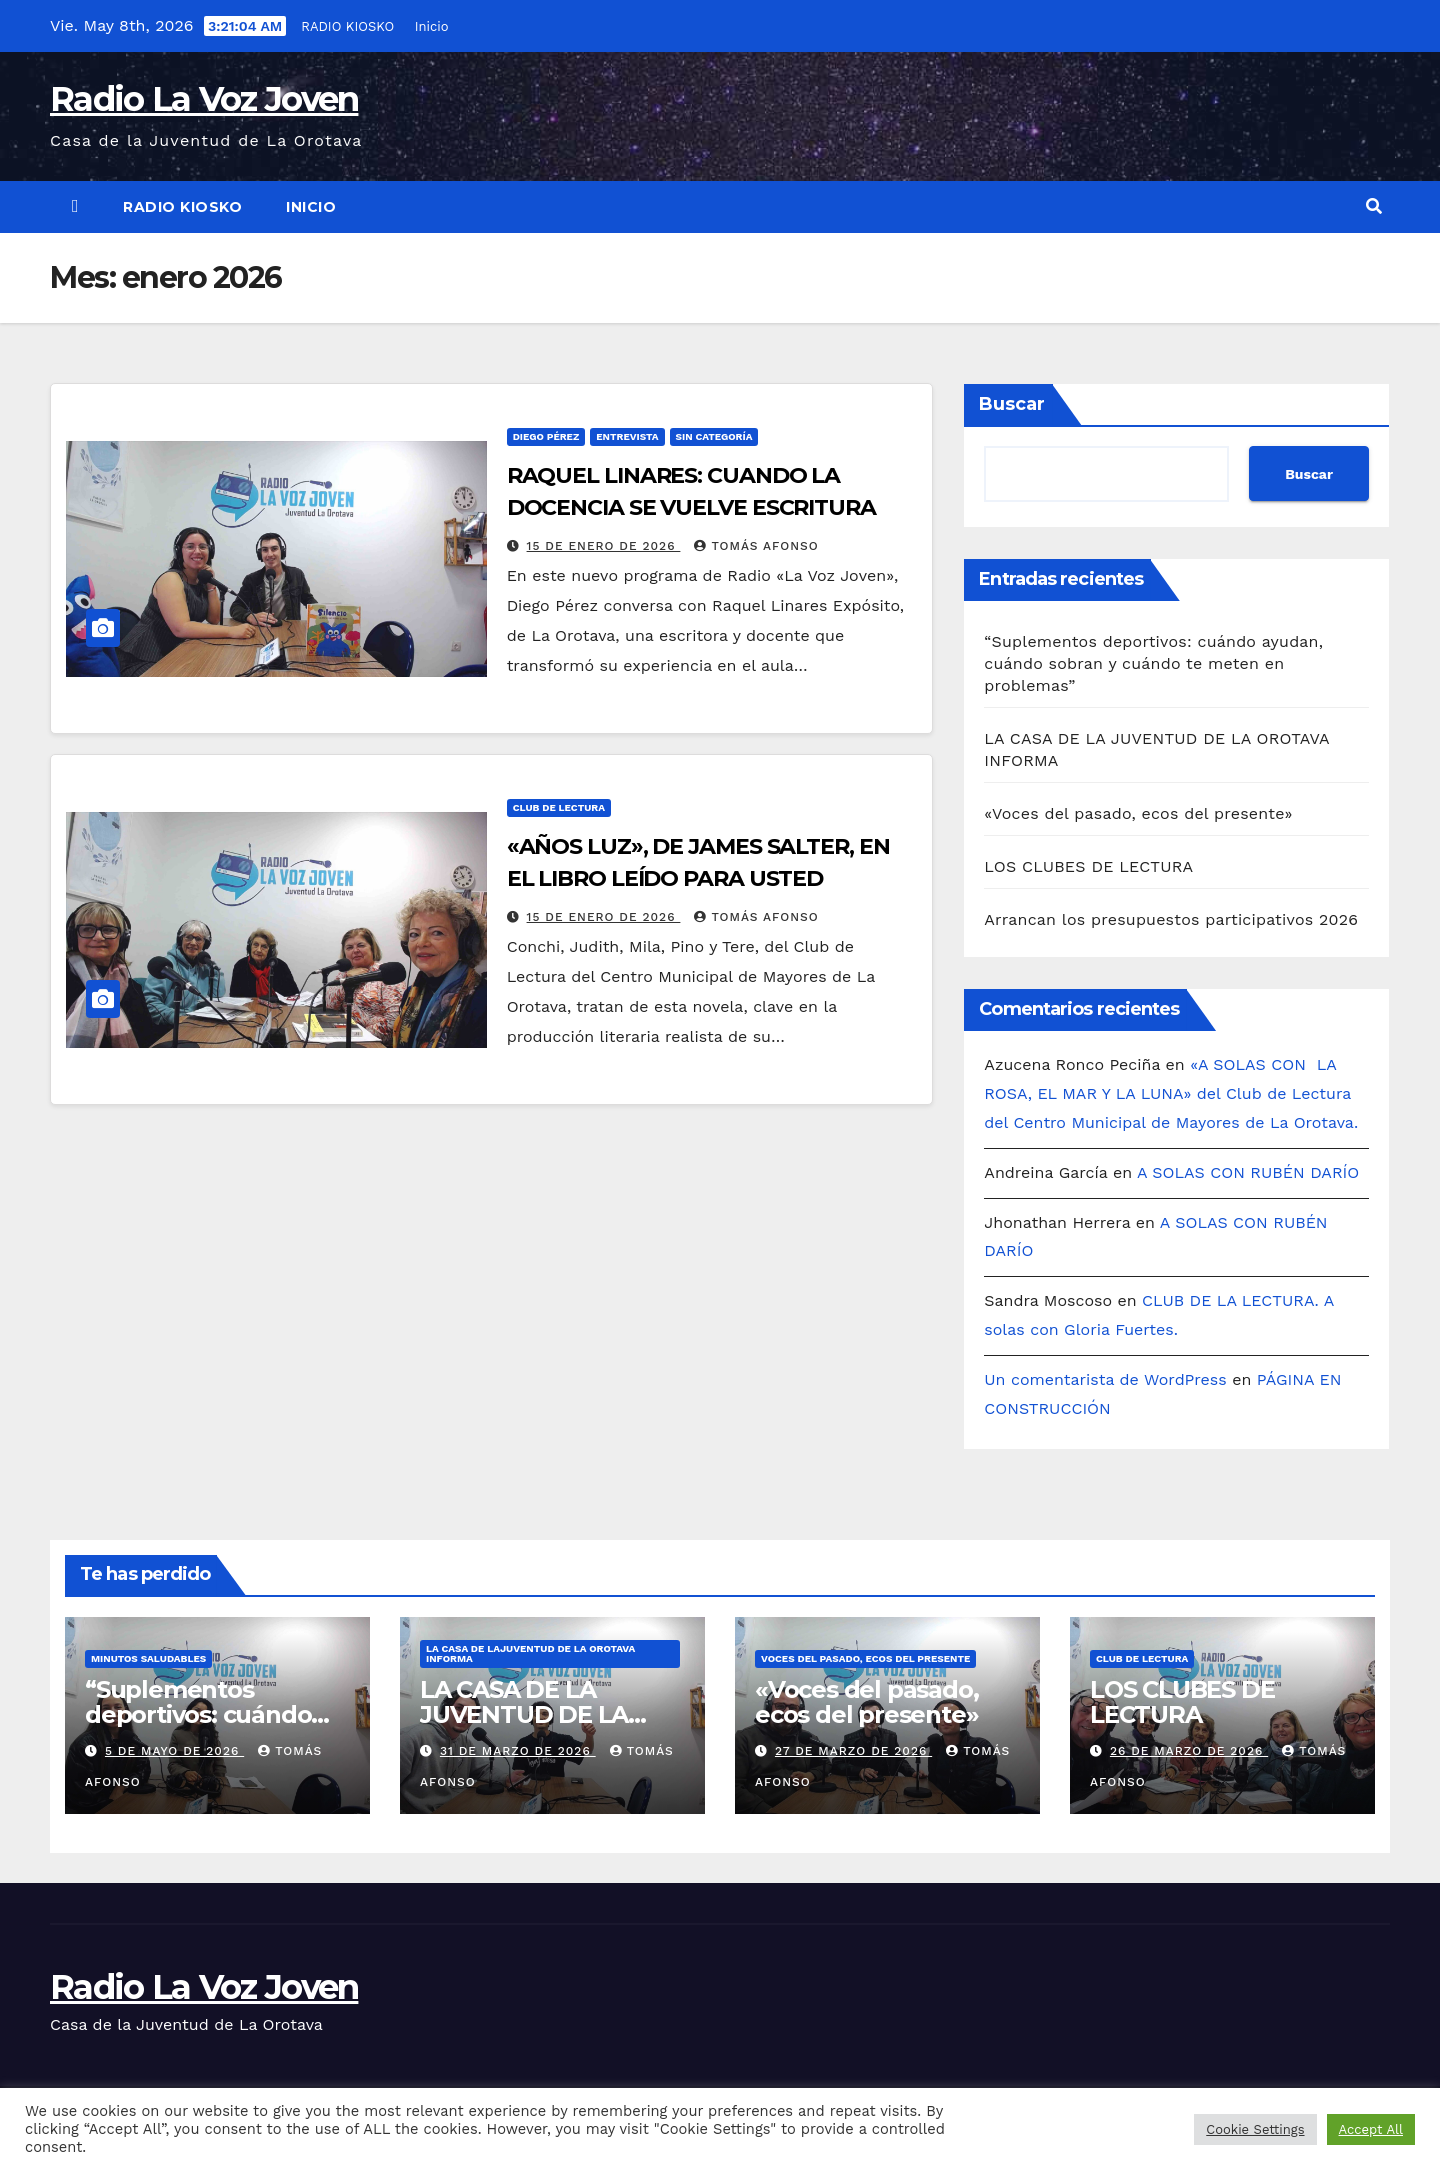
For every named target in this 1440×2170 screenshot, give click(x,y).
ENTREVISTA (627, 436)
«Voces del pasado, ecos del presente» (1138, 813)
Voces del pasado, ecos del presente (865, 1658)
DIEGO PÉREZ (546, 436)
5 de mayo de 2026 (174, 1751)
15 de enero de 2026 (604, 546)
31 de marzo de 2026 (518, 1751)
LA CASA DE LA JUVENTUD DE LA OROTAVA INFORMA (538, 1714)
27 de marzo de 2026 (853, 1751)
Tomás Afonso (756, 546)
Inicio (431, 26)
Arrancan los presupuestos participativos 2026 (1171, 919)
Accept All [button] (1371, 2129)
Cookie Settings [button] (1255, 2129)
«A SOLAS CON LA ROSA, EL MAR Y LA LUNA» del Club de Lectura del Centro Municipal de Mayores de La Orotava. (1171, 1093)
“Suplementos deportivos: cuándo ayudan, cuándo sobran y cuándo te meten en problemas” (1153, 663)
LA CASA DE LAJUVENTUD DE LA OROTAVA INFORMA (530, 1653)
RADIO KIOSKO (346, 26)
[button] (1374, 206)
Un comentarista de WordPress (1105, 1379)
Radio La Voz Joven (204, 99)
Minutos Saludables (148, 1658)
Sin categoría (714, 436)
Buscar (1012, 404)
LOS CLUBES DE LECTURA (1088, 866)
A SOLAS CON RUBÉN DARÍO (1248, 1172)
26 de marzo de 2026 (1189, 1751)
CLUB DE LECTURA (559, 807)
